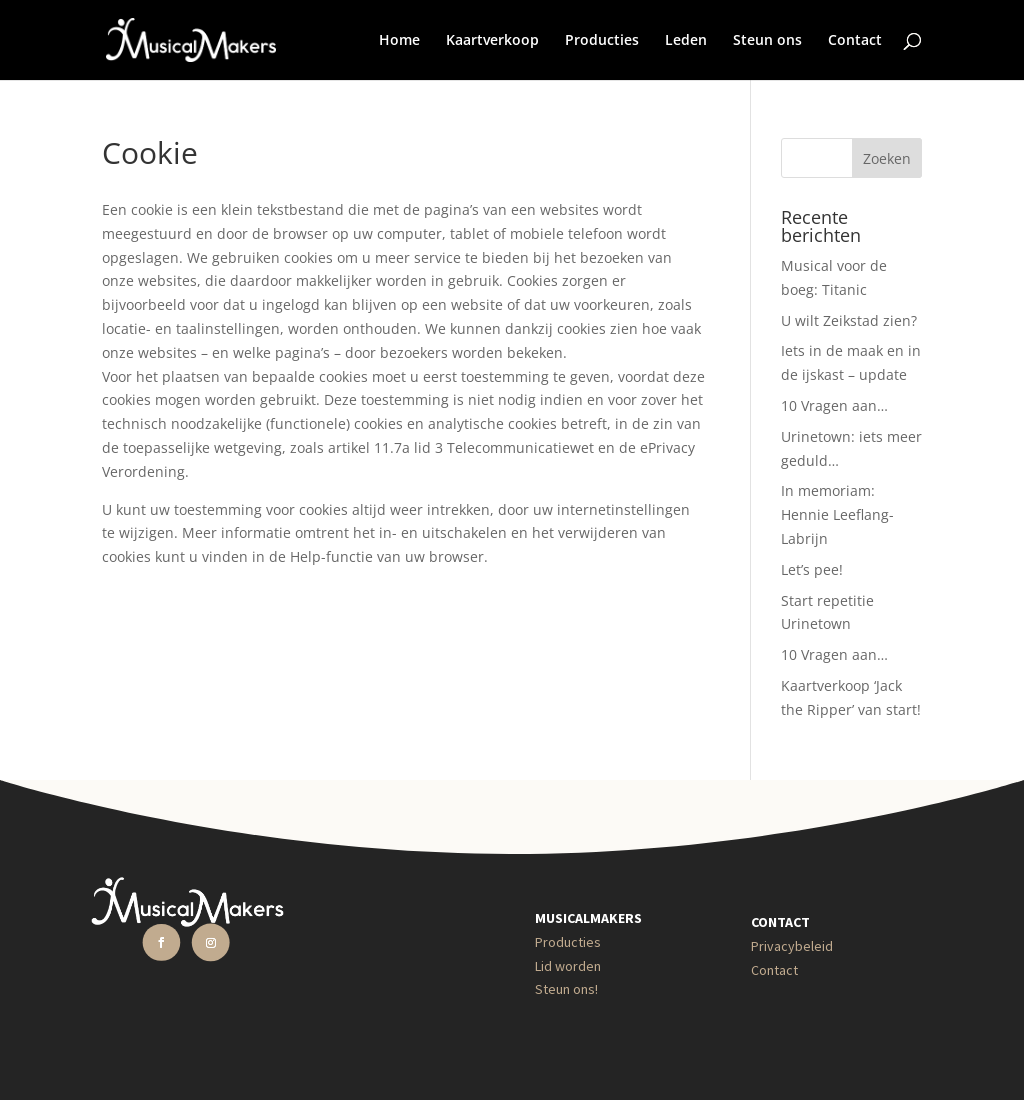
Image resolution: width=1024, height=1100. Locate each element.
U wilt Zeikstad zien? (849, 320)
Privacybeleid (792, 946)
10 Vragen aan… (834, 405)
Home (399, 41)
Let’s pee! (812, 569)
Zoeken (887, 158)
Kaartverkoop (492, 41)
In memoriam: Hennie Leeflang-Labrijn (837, 514)
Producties (602, 41)
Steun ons (767, 41)
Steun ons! (566, 989)
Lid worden (568, 966)
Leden (686, 41)
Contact (855, 41)
